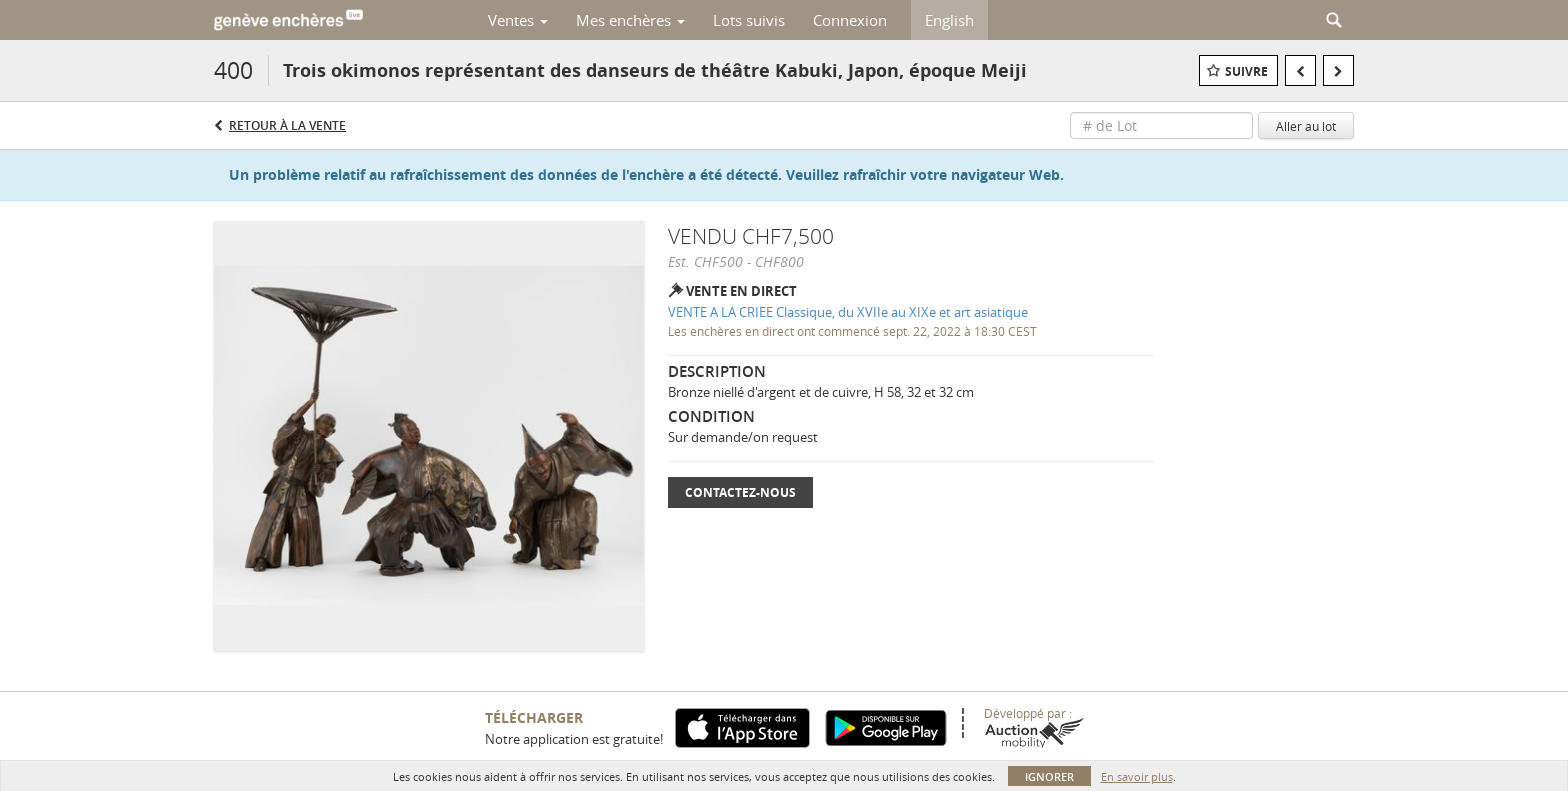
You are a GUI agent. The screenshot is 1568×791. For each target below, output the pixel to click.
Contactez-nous (740, 492)
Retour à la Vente (287, 125)
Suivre (1246, 71)
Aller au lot (1306, 126)
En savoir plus (1137, 776)
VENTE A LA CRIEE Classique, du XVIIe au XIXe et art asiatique (848, 312)
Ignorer (1049, 776)
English (949, 20)
